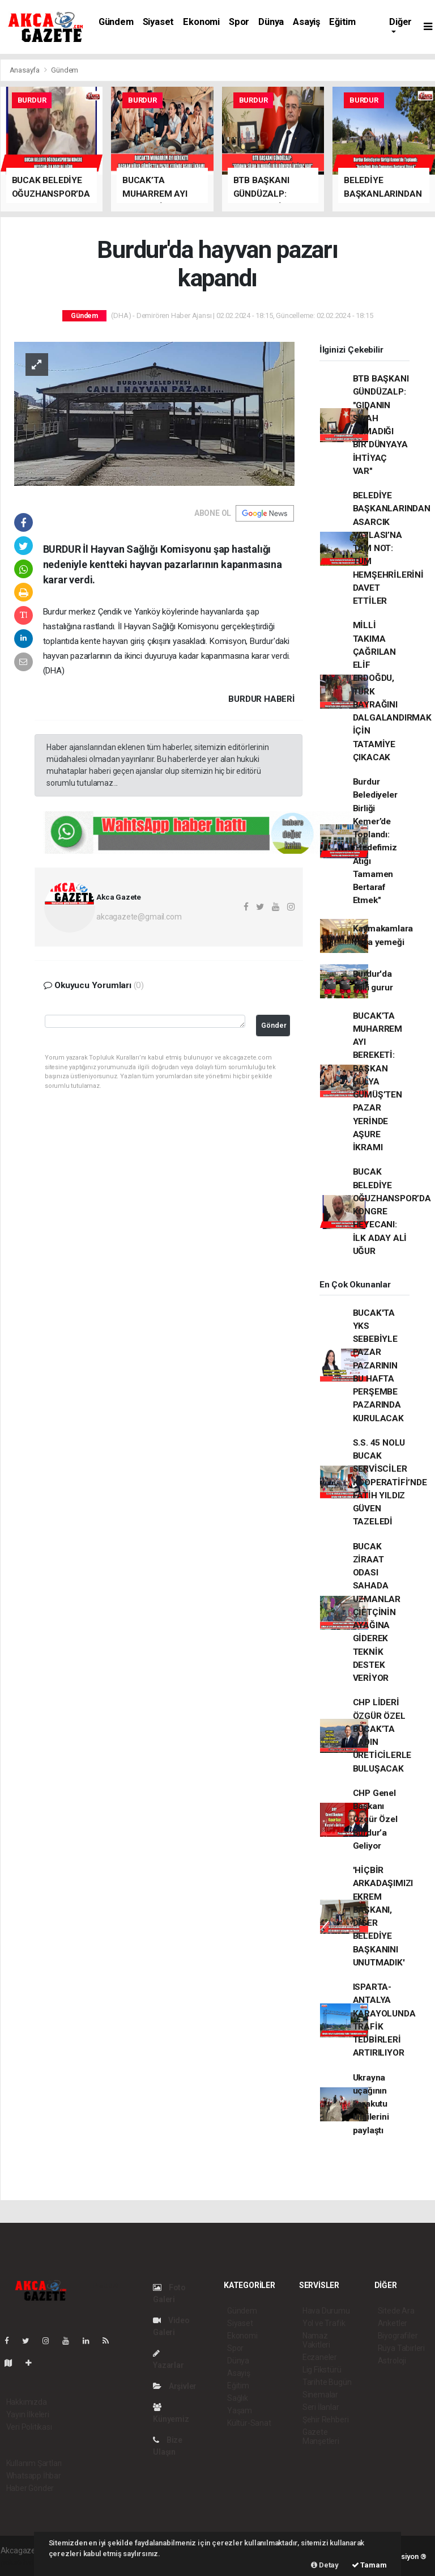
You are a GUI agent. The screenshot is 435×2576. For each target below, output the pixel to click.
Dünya (271, 21)
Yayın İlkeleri (27, 2414)
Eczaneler (319, 2357)
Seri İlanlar (320, 2407)
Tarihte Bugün (327, 2382)
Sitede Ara (396, 2310)
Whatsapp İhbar (33, 2475)
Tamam (369, 2565)
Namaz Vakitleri (316, 2340)
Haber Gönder (30, 2488)
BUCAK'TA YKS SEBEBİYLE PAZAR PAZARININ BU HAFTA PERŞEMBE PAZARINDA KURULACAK (378, 1365)
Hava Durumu (326, 2310)
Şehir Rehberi (325, 2419)
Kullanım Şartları (34, 2463)
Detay (325, 2565)
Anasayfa (25, 70)
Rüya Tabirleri (401, 2348)
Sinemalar (320, 2394)
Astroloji (392, 2360)
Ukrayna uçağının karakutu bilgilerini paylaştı (371, 2104)
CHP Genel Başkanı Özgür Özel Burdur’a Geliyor (375, 1819)
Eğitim (342, 21)
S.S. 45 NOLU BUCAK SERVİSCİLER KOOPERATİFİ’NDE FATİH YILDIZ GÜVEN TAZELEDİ (390, 1482)
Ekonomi (201, 21)
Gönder (274, 1025)
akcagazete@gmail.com (138, 916)
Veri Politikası (29, 2426)
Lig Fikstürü (322, 2369)
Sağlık (237, 2398)
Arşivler (175, 2386)
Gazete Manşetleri (320, 2436)
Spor (239, 21)
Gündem (116, 21)
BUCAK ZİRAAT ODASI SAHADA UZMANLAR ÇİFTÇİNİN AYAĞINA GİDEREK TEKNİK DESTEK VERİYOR (376, 1612)
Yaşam (239, 2410)
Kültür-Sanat (249, 2422)
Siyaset (158, 21)
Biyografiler (398, 2335)
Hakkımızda (26, 2401)
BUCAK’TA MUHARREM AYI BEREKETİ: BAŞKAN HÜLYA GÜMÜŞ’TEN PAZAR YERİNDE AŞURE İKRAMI (377, 1082)
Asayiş (306, 21)
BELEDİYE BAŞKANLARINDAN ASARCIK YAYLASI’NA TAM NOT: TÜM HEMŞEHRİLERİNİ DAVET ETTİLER (391, 548)
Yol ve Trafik (324, 2323)
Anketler (392, 2323)
